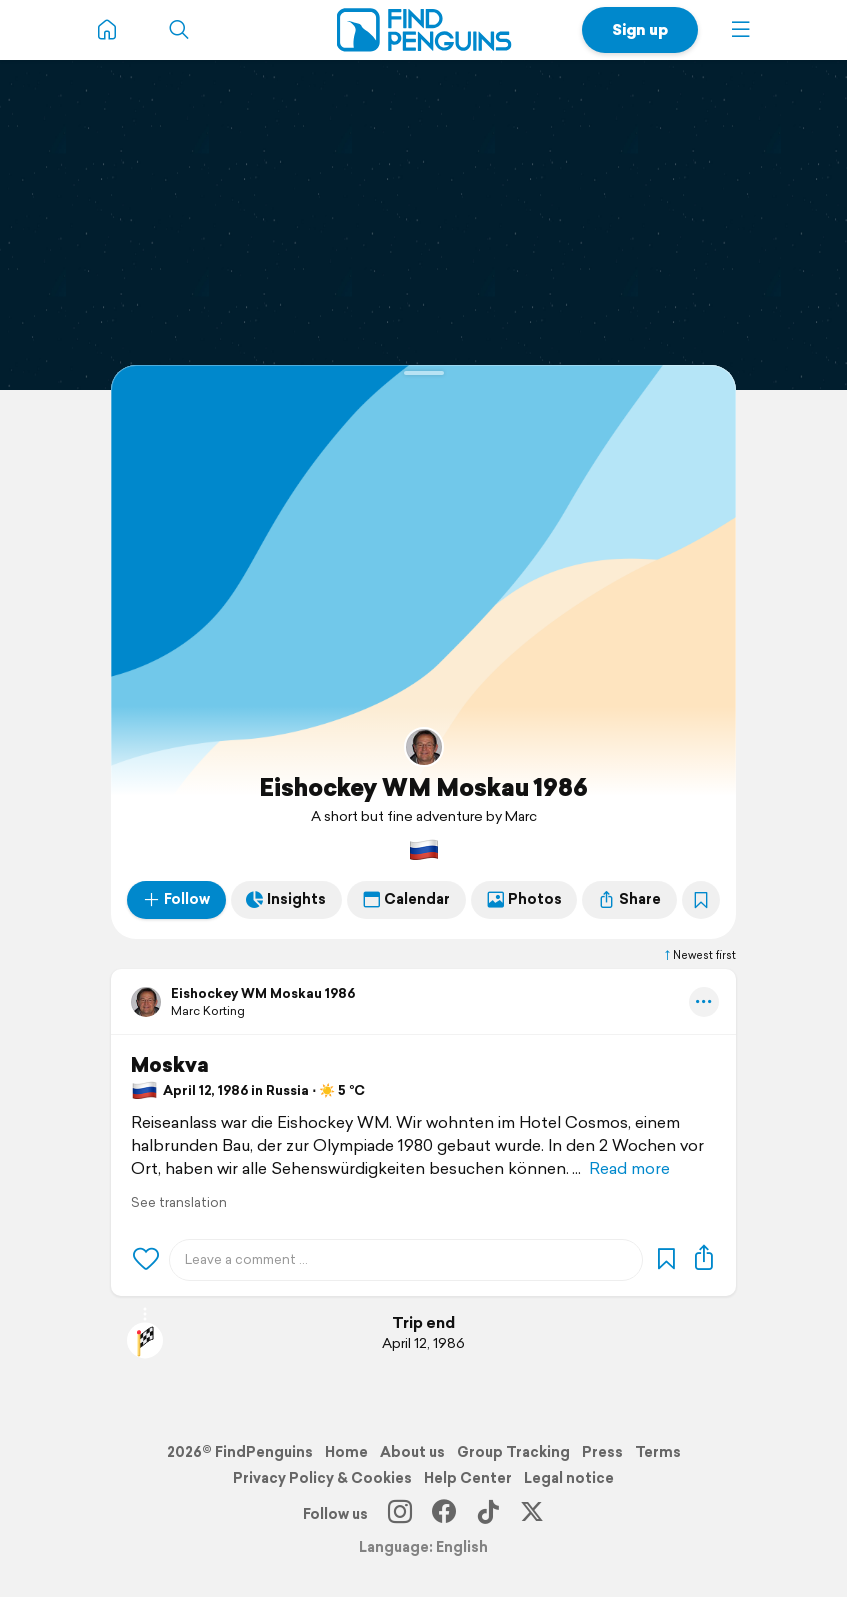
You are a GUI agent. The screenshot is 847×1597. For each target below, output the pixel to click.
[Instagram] (400, 1514)
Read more (629, 1168)
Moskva (170, 1065)
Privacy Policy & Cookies (322, 1478)
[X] (532, 1514)
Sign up (640, 29)
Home (346, 1452)
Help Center (468, 1478)
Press (602, 1452)
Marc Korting (208, 1010)
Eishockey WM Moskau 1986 (423, 787)
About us (412, 1452)
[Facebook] (444, 1514)
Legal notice (569, 1478)
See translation (179, 1202)
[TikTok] (488, 1514)
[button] (741, 30)
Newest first (699, 955)
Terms (658, 1452)
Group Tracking (513, 1452)
